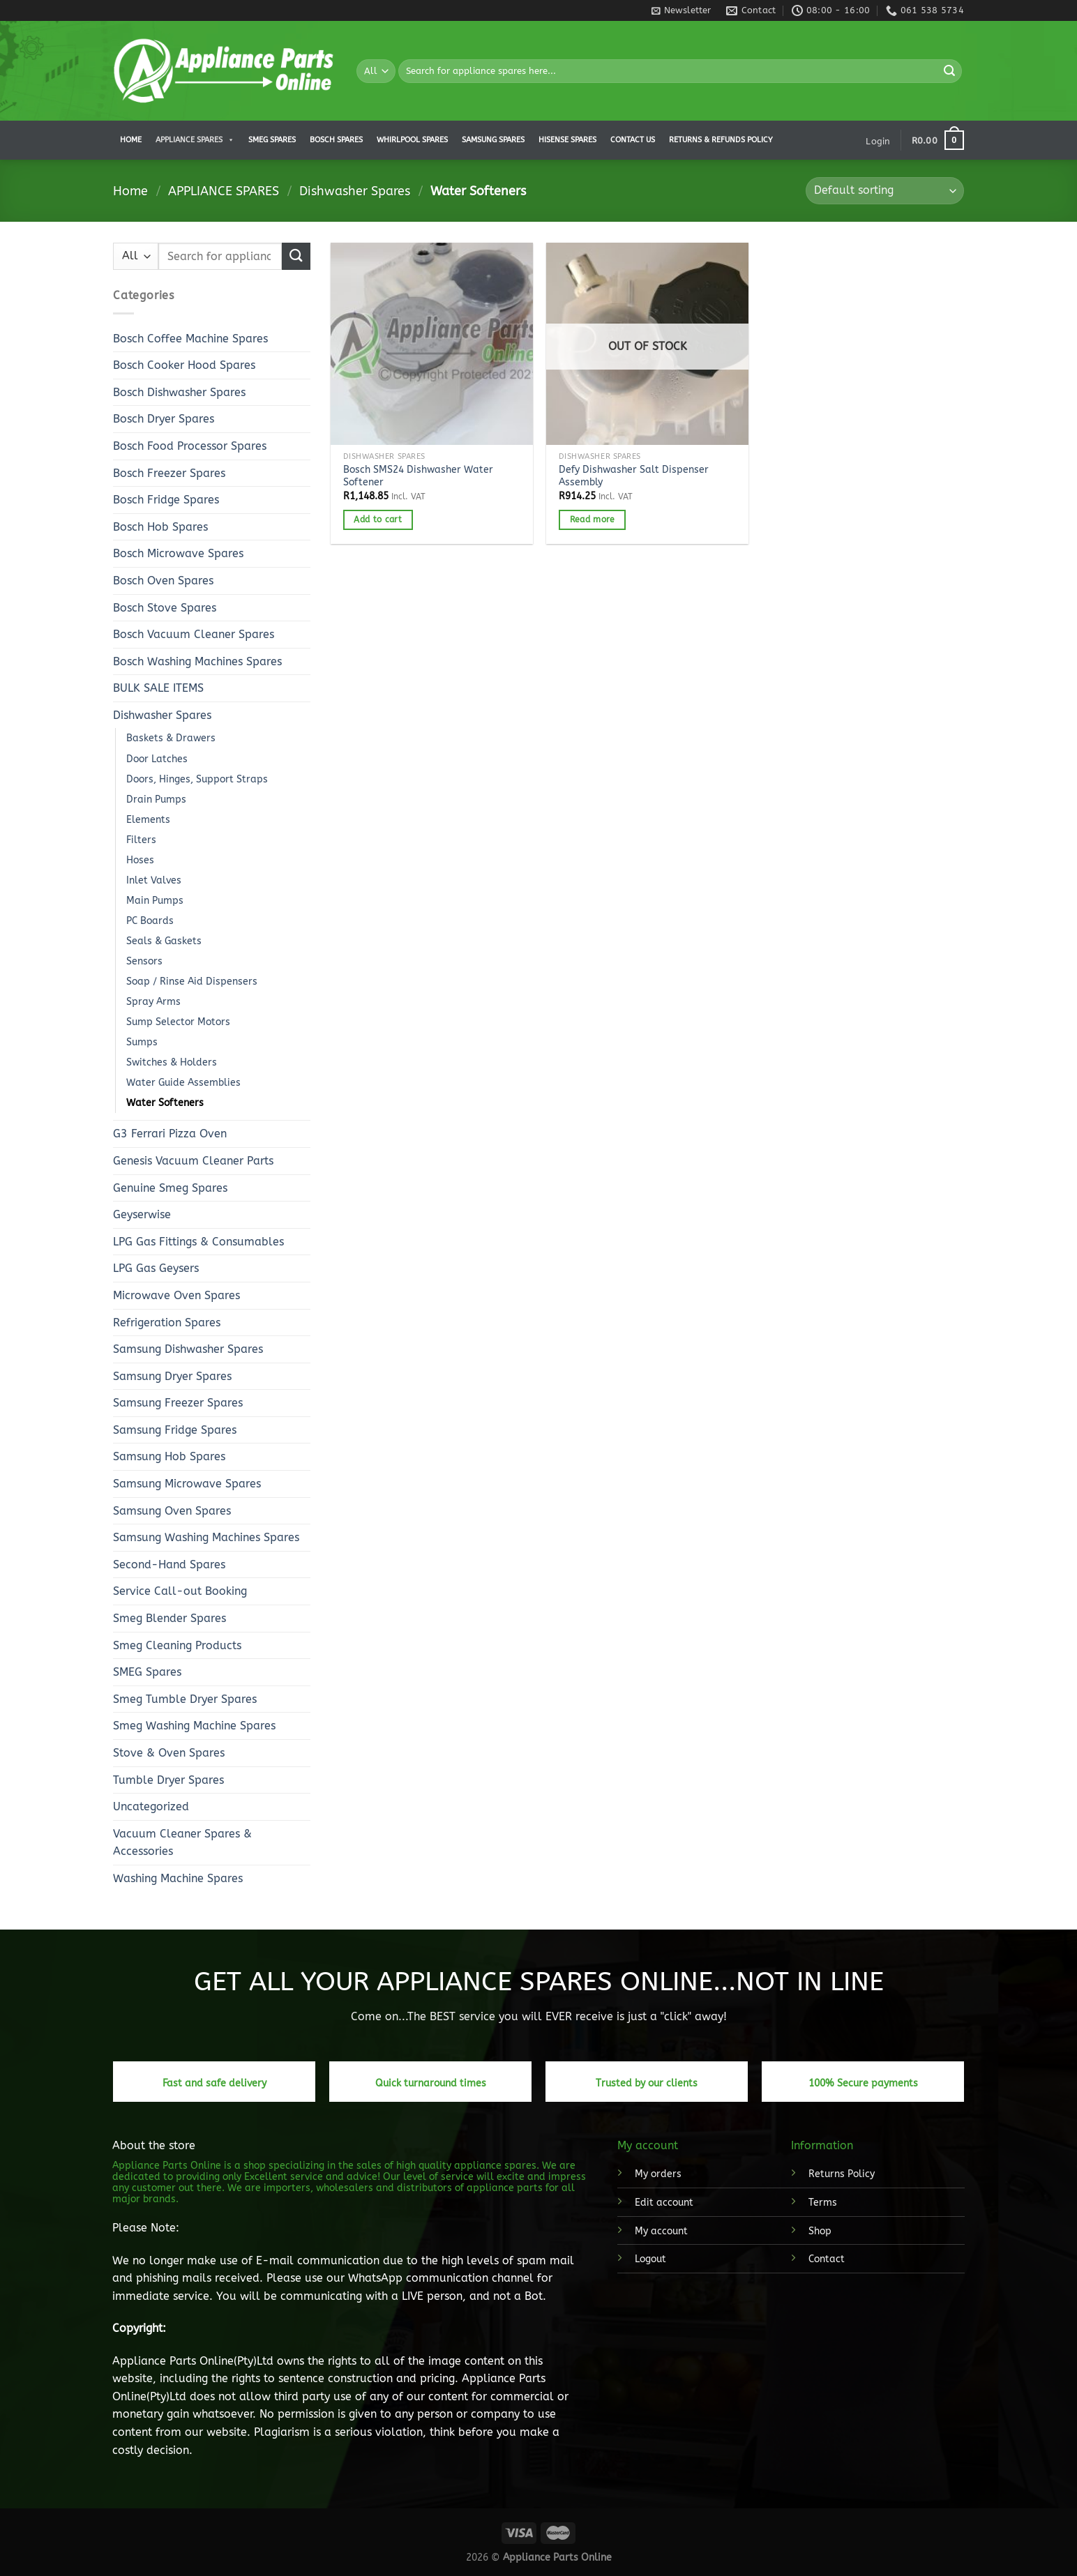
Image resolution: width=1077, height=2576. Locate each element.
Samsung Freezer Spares (178, 1402)
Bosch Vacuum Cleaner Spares (193, 634)
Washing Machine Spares (178, 1878)
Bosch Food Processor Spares (189, 446)
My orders (658, 2174)
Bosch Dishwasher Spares (179, 392)
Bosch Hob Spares (160, 526)
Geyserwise (142, 1214)
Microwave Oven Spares (176, 1295)
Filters (141, 840)
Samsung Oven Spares (172, 1510)
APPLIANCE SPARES (195, 140)
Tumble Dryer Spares (168, 1780)
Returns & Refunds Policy (721, 139)
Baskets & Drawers (171, 738)
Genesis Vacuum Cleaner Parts (193, 1160)
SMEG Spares (147, 1672)
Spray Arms (153, 1002)
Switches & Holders (171, 1062)
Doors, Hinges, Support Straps (197, 779)
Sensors (144, 961)
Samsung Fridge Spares (174, 1430)
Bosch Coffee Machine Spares (190, 338)
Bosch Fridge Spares (166, 499)
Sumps (142, 1042)
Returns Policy (841, 2174)
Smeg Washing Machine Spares (194, 1725)
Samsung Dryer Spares (172, 1376)
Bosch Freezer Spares (169, 473)
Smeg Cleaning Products (177, 1645)
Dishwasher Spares (354, 191)
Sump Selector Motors (178, 1022)
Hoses (140, 860)
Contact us (632, 139)
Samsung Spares (493, 139)
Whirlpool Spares (412, 139)
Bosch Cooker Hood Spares (184, 365)
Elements (148, 820)
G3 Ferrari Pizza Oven (170, 1133)
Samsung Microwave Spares (187, 1483)
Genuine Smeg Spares (170, 1188)
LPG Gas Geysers (156, 1268)
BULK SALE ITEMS (158, 688)
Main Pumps (154, 901)
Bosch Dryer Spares (163, 418)
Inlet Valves (153, 880)
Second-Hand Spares (169, 1564)
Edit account (664, 2202)
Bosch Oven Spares (163, 580)
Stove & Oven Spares (169, 1752)
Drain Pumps (156, 799)
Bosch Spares (336, 139)
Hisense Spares (567, 139)
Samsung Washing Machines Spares (206, 1537)
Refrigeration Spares (166, 1322)
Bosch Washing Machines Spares (197, 661)
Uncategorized (151, 1806)
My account (661, 2231)
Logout (650, 2259)
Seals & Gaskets (164, 941)
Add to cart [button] (378, 519)
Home (131, 139)
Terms (822, 2202)
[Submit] (949, 71)
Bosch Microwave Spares (178, 553)
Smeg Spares (272, 139)
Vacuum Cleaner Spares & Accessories (182, 1842)
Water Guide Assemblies (183, 1083)
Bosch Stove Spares (164, 607)
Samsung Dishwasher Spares (188, 1349)
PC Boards (150, 921)
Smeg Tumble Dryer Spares (185, 1699)
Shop (819, 2231)
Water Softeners (165, 1103)
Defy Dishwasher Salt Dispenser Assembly (634, 476)
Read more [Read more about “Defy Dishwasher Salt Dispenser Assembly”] (592, 519)
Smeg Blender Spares (169, 1618)
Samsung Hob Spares (169, 1456)
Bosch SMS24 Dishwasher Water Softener (418, 476)
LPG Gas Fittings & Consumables (198, 1241)
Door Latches (157, 759)
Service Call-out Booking (180, 1591)
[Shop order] (885, 190)
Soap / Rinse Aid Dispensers (191, 981)
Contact (826, 2259)
